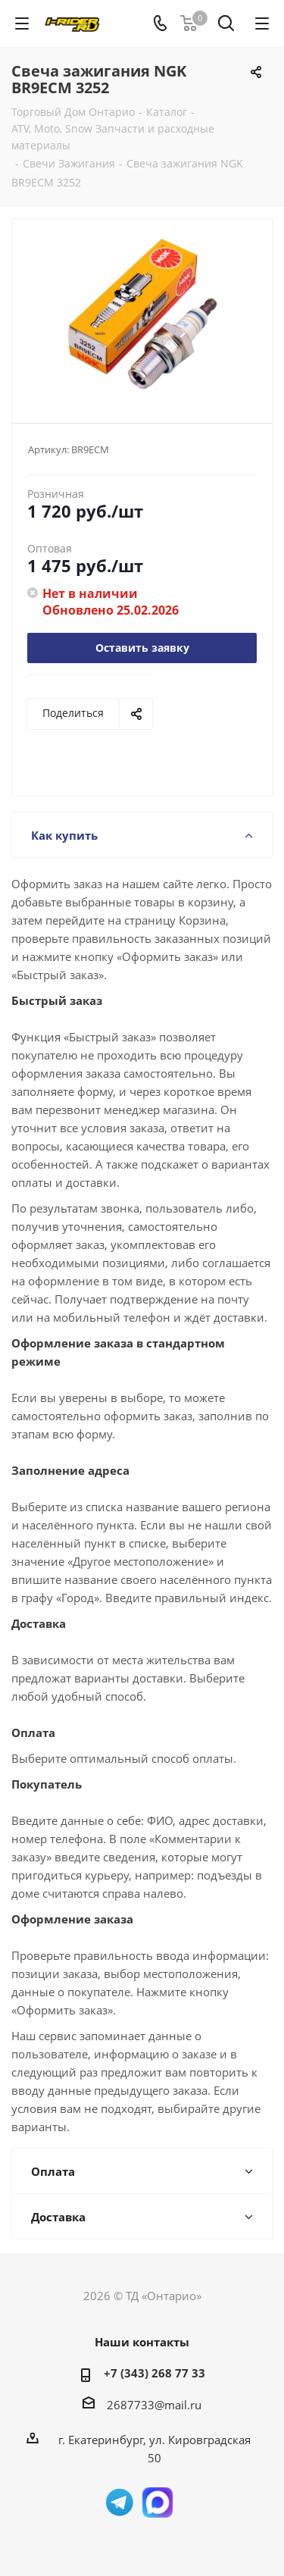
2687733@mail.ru (154, 2404)
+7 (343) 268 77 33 (154, 2372)
